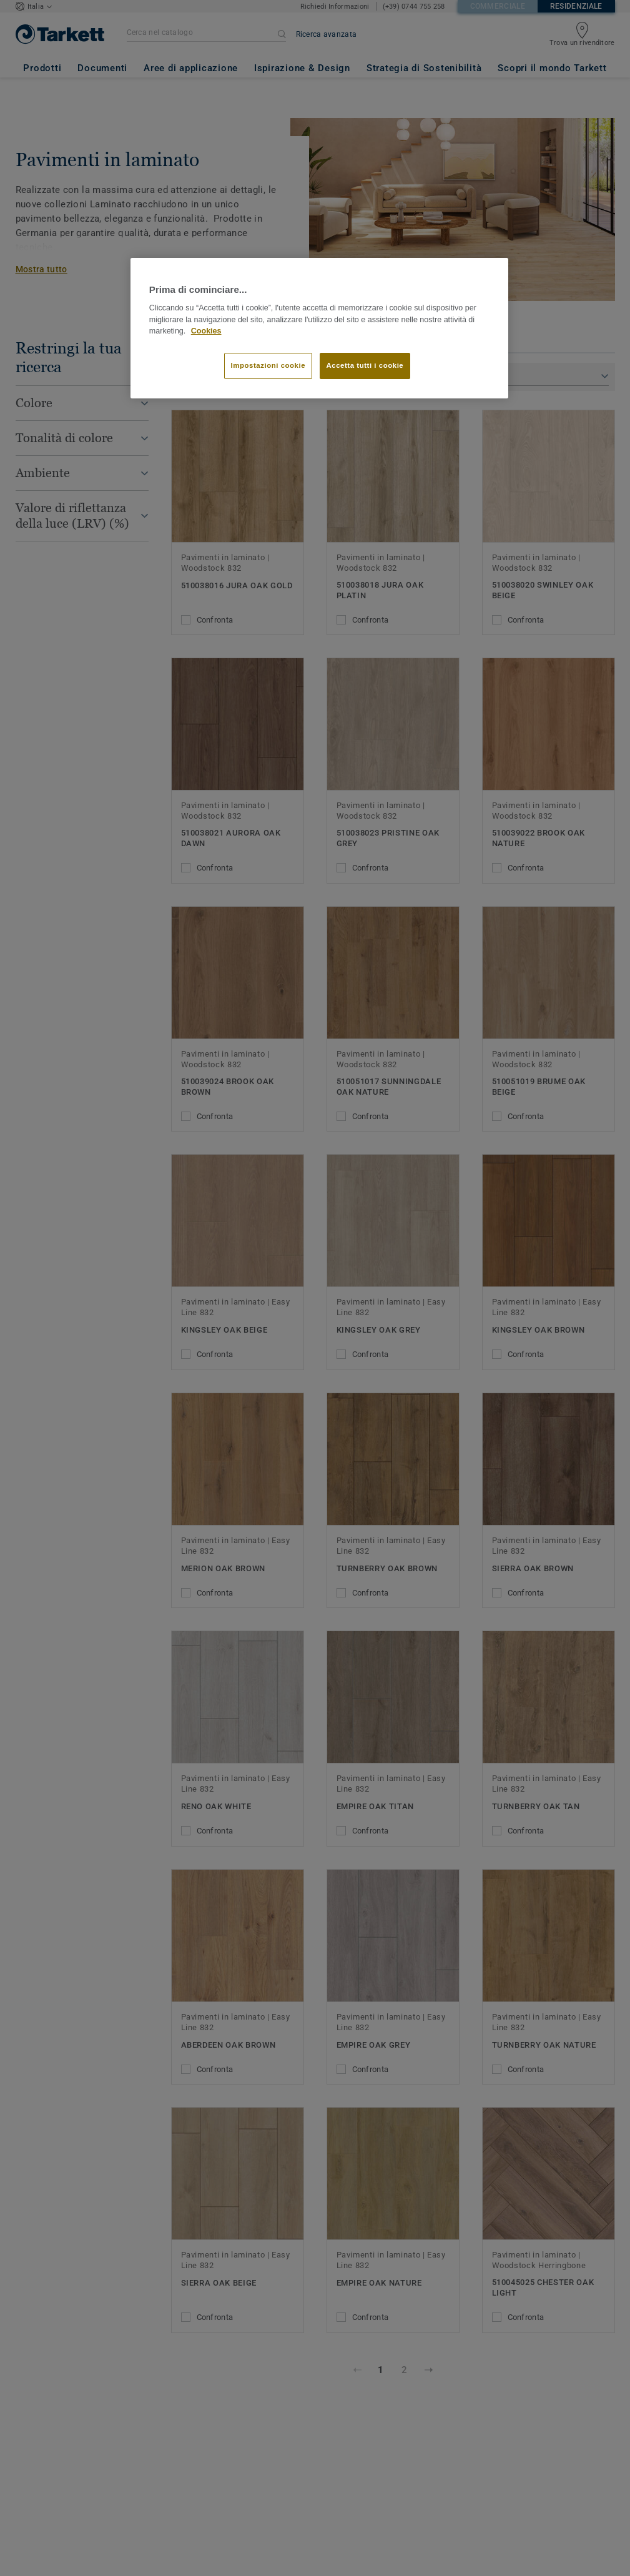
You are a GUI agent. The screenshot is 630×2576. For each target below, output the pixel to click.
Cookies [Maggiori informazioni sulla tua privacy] (206, 331)
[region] (319, 328)
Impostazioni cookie (268, 365)
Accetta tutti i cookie (365, 365)
